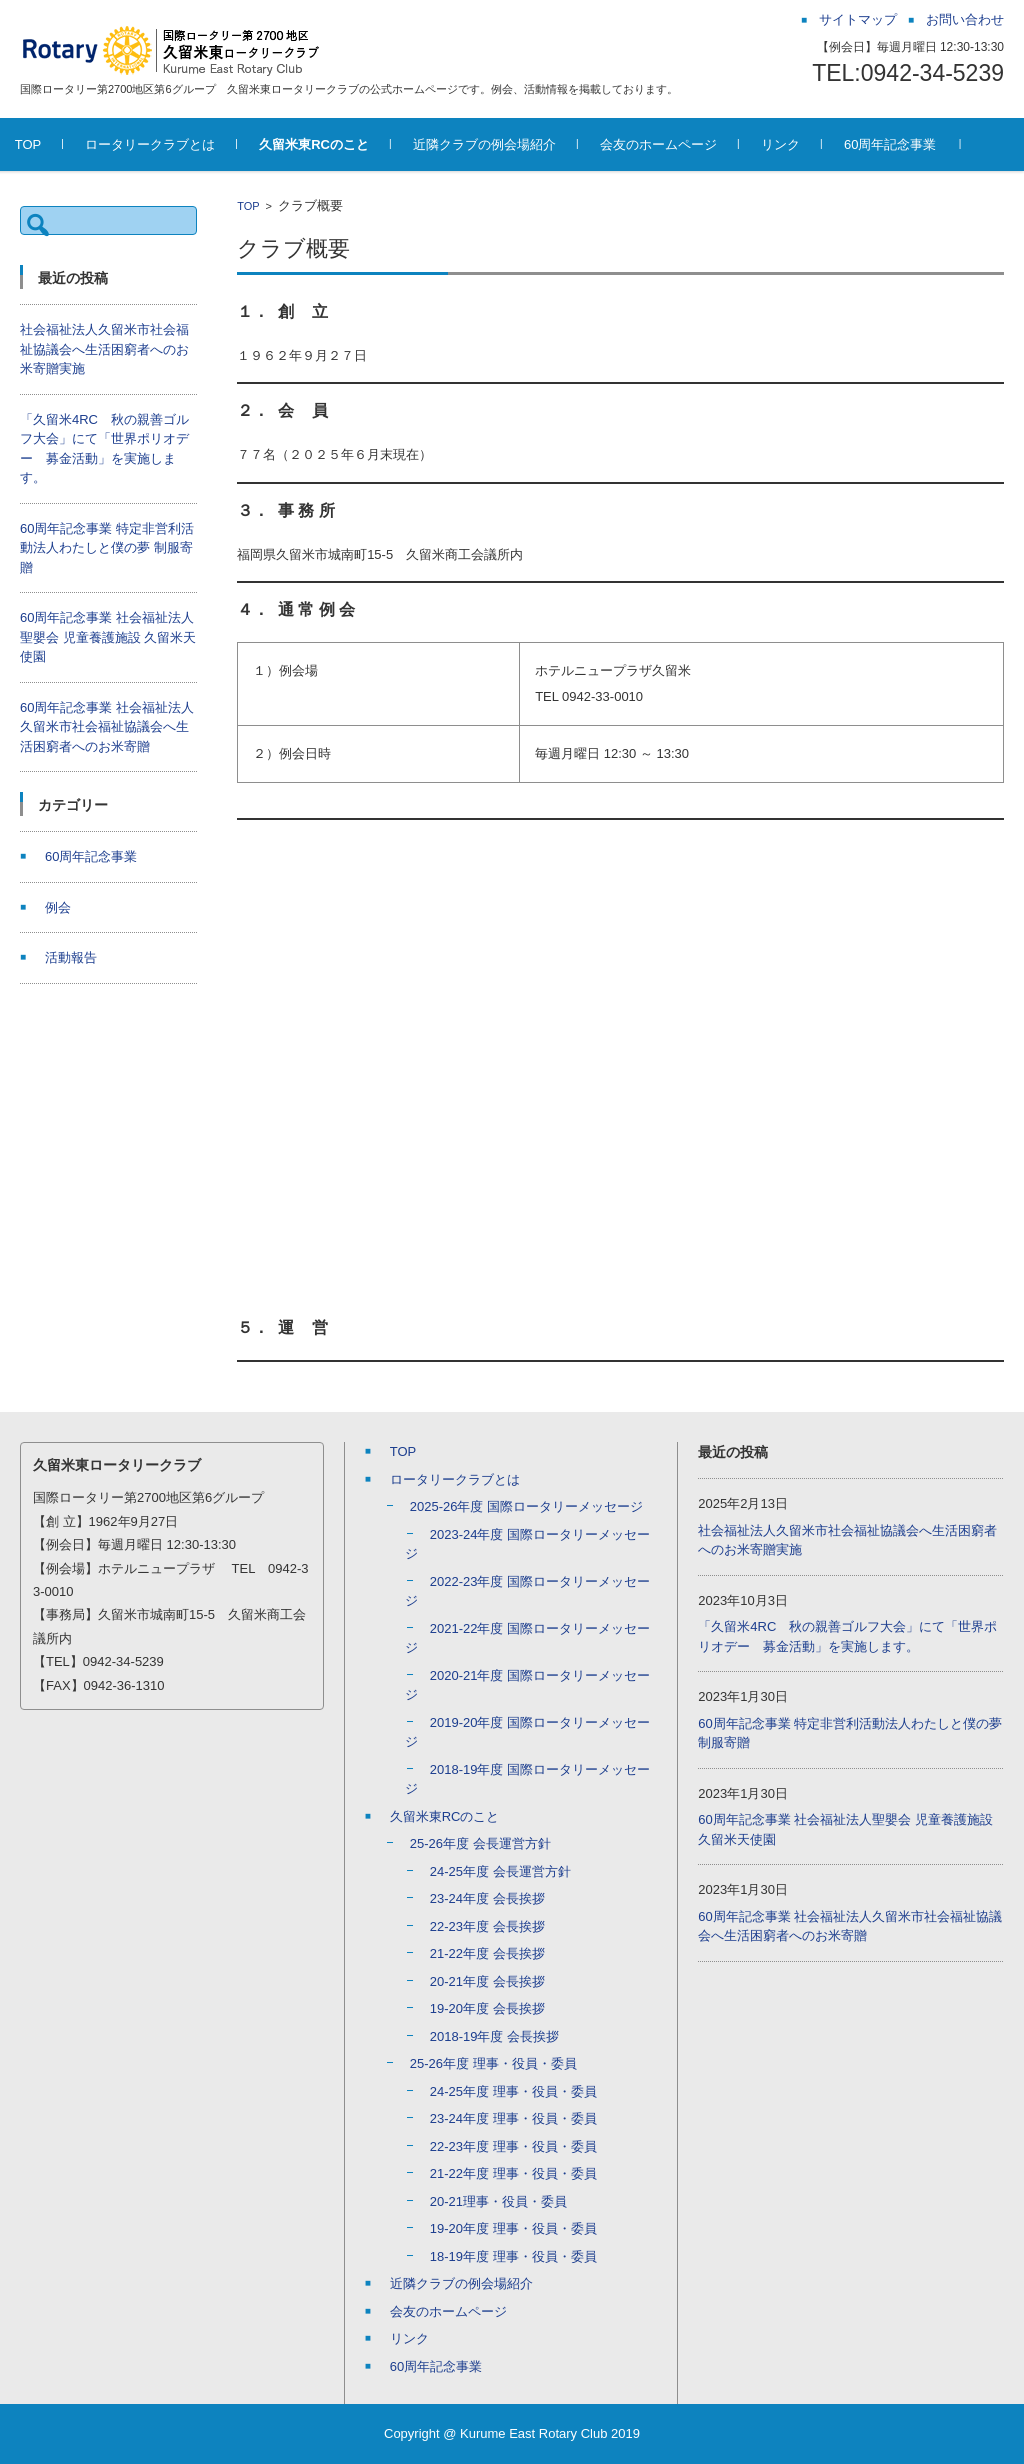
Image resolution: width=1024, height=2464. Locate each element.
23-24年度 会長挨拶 (487, 1898)
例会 (58, 907)
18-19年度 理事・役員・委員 (513, 2256)
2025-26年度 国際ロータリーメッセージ (526, 1506)
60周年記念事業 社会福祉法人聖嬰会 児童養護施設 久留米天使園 (108, 637)
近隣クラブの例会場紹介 (511, 144)
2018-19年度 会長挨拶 (494, 2036)
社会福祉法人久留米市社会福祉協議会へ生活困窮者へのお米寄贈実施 (104, 349)
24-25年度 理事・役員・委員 (513, 2091)
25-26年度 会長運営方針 (480, 1843)
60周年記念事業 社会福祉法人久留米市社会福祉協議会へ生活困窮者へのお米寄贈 (107, 727)
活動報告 (71, 957)
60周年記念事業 (917, 144)
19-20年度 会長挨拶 (487, 2008)
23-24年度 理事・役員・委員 (513, 2118)
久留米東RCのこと (342, 144)
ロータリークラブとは (178, 144)
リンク (807, 144)
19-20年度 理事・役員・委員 (513, 2228)
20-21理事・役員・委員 (498, 2201)
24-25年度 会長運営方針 (500, 1871)
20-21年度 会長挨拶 (487, 1981)
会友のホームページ (685, 144)
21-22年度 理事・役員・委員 (513, 2173)
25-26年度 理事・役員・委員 (493, 2063)
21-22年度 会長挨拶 (487, 1953)
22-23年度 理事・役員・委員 (513, 2146)
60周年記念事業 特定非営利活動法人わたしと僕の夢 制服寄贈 (107, 548)
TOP (55, 144)
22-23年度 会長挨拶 (487, 1926)
